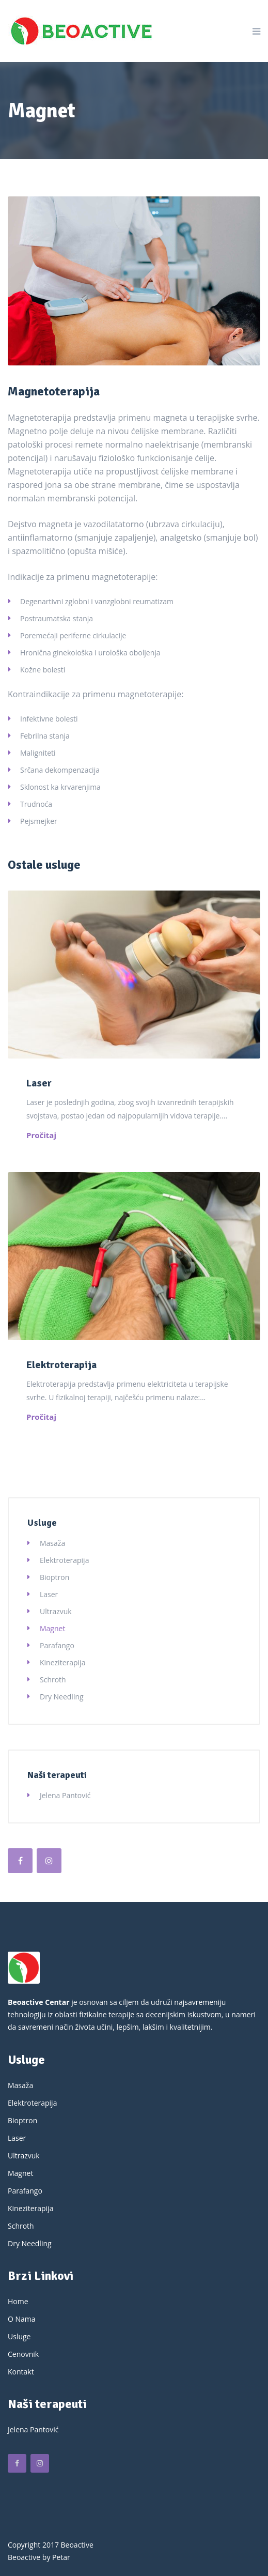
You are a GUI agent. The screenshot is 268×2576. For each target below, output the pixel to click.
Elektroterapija (61, 1364)
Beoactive (24, 2557)
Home (18, 2301)
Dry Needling (62, 1696)
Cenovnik (23, 2354)
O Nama (22, 2319)
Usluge (19, 2336)
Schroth (53, 1679)
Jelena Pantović (65, 1795)
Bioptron (54, 1577)
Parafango (57, 1645)
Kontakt (21, 2371)
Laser (39, 1083)
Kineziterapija (62, 1662)
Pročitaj (41, 1135)
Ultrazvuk (56, 1611)
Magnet (52, 1628)
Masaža (52, 1543)
